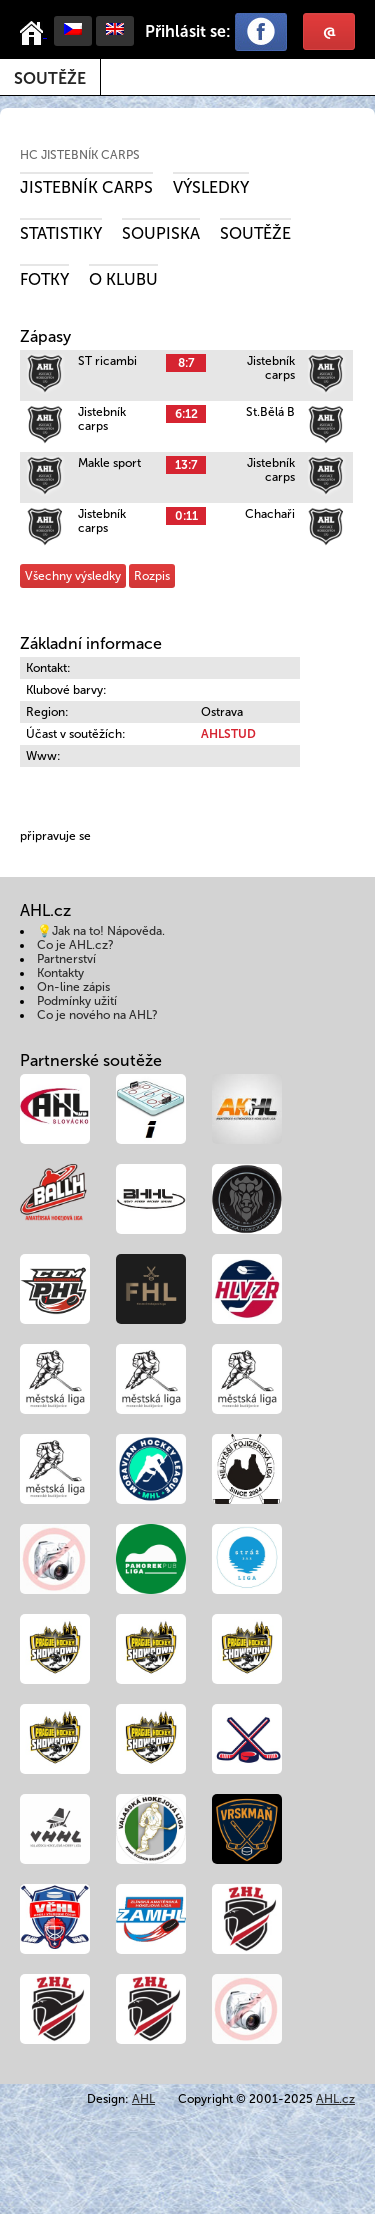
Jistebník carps (86, 187)
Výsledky (211, 187)
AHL (143, 2099)
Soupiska (161, 233)
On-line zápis (73, 987)
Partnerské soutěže (91, 1060)
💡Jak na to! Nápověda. (101, 931)
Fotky (44, 279)
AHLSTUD (228, 734)
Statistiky (61, 233)
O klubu (123, 279)
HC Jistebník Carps (80, 155)
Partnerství (66, 959)
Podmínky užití (77, 1001)
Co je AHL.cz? (75, 945)
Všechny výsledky (73, 576)
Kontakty (60, 973)
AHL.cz (335, 2099)
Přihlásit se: (188, 31)
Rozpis (152, 576)
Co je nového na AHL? (97, 1015)
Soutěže (50, 78)
